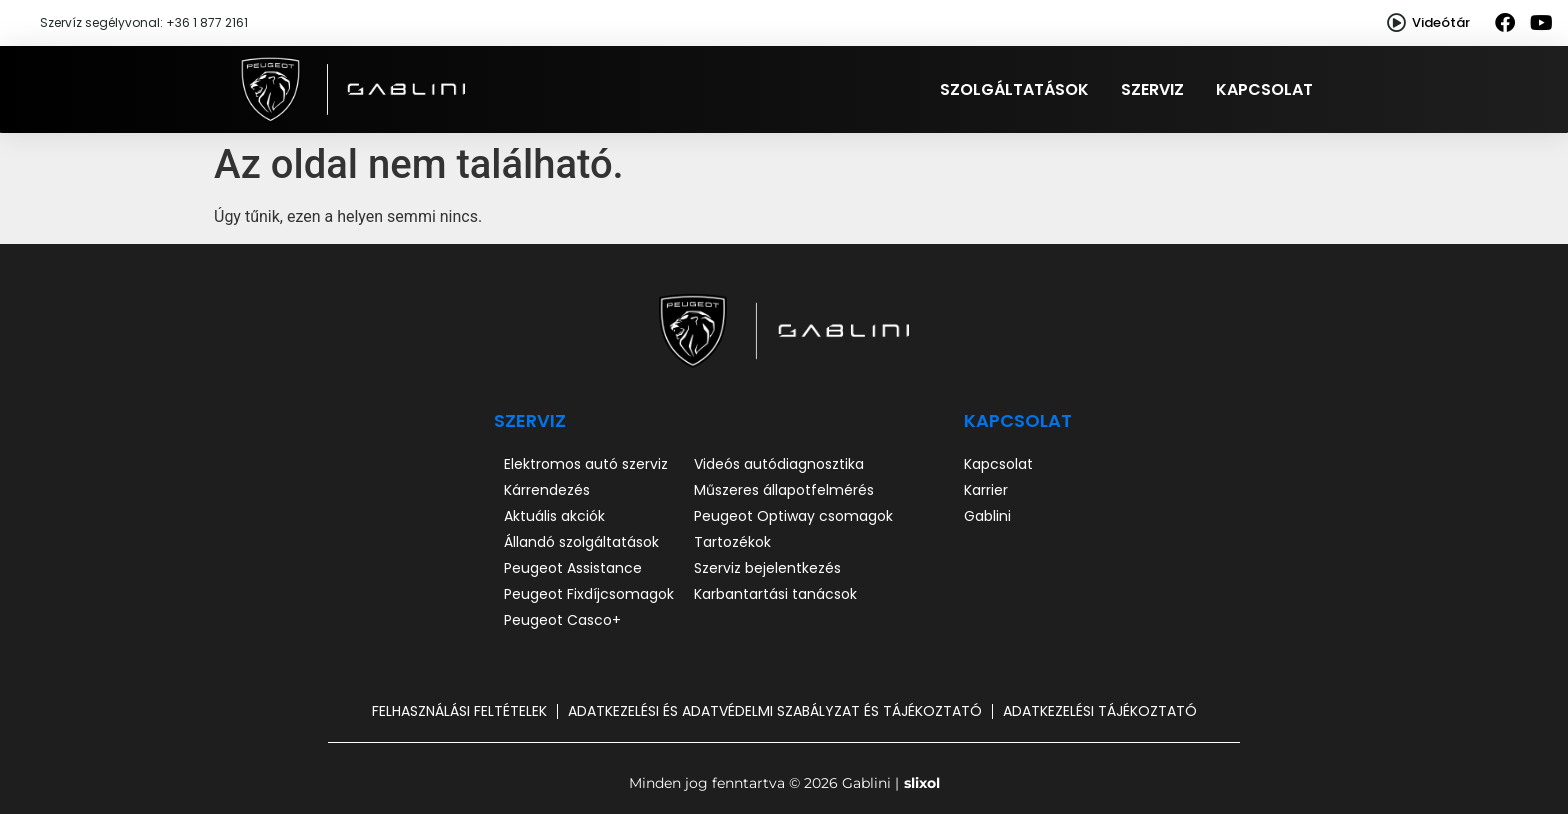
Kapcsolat (1264, 89)
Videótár (1441, 22)
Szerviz (1152, 89)
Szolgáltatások (1014, 89)
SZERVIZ (530, 420)
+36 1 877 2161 (207, 22)
